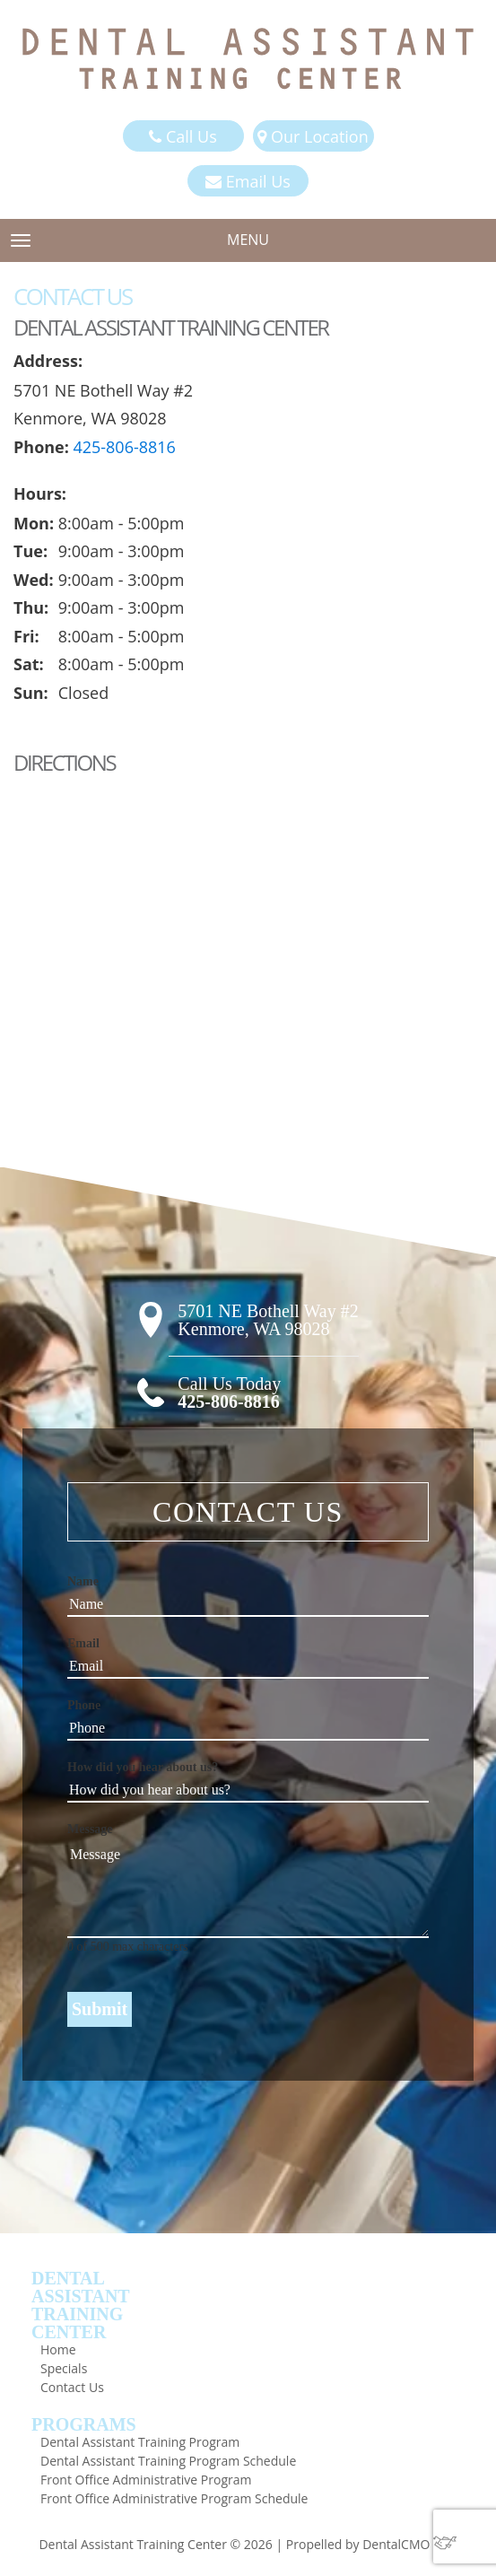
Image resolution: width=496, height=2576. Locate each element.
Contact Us (72, 2387)
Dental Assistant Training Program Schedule (168, 2460)
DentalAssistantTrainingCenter (80, 2305)
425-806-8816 (124, 447)
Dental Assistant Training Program (139, 2441)
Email (83, 1643)
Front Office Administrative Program (145, 2479)
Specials (63, 2368)
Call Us (182, 137)
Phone (83, 1705)
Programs (83, 2424)
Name (83, 1581)
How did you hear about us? (142, 1767)
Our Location (312, 137)
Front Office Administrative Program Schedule (174, 2498)
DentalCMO (409, 2544)
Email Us (248, 181)
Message (90, 1829)
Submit (99, 2009)
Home (58, 2349)
